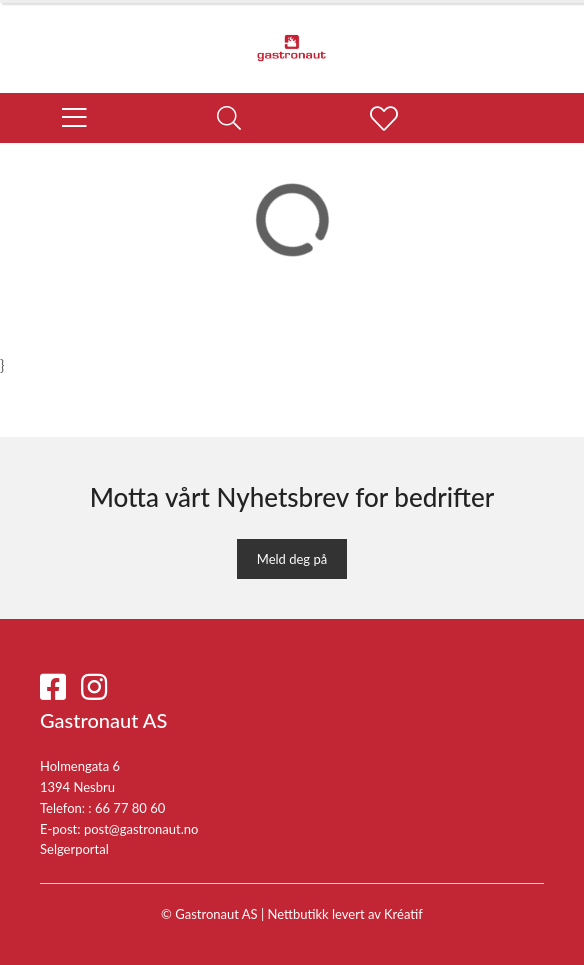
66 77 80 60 (130, 808)
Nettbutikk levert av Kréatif (345, 914)
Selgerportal (74, 849)
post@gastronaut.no (141, 829)
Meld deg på (292, 559)
